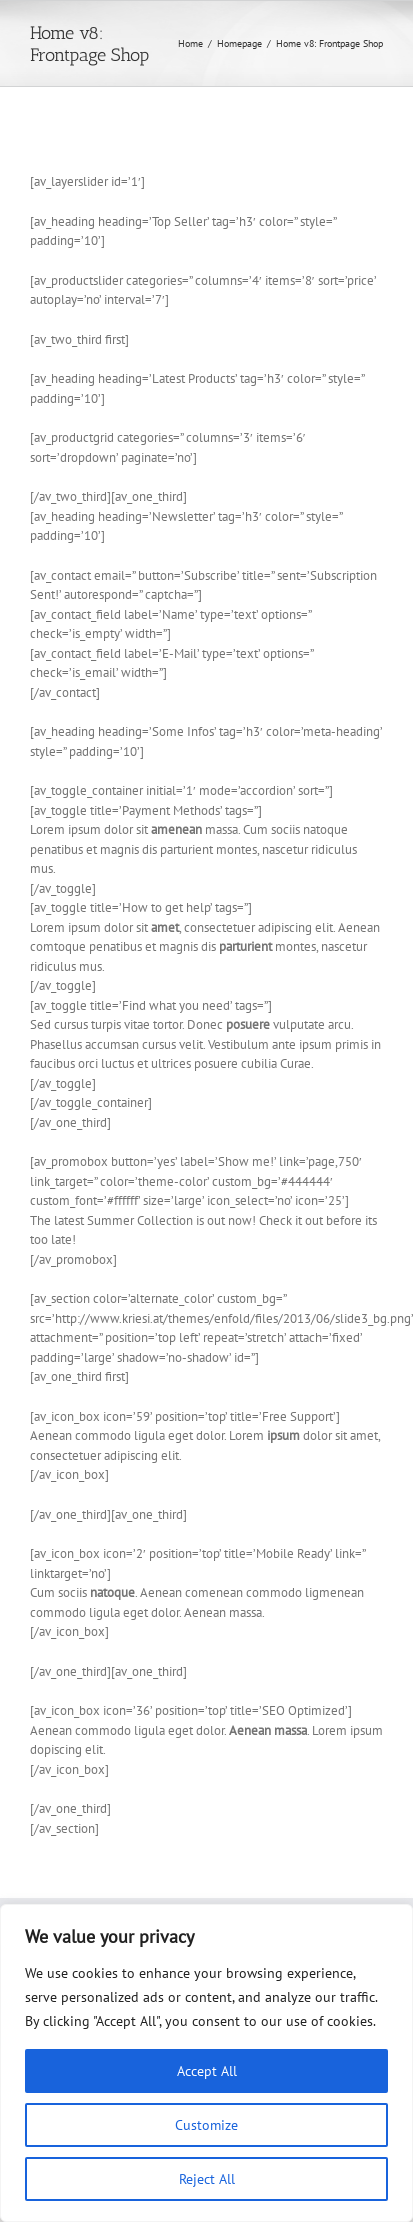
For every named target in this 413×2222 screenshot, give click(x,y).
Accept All (207, 2071)
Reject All (207, 2179)
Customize (206, 2125)
